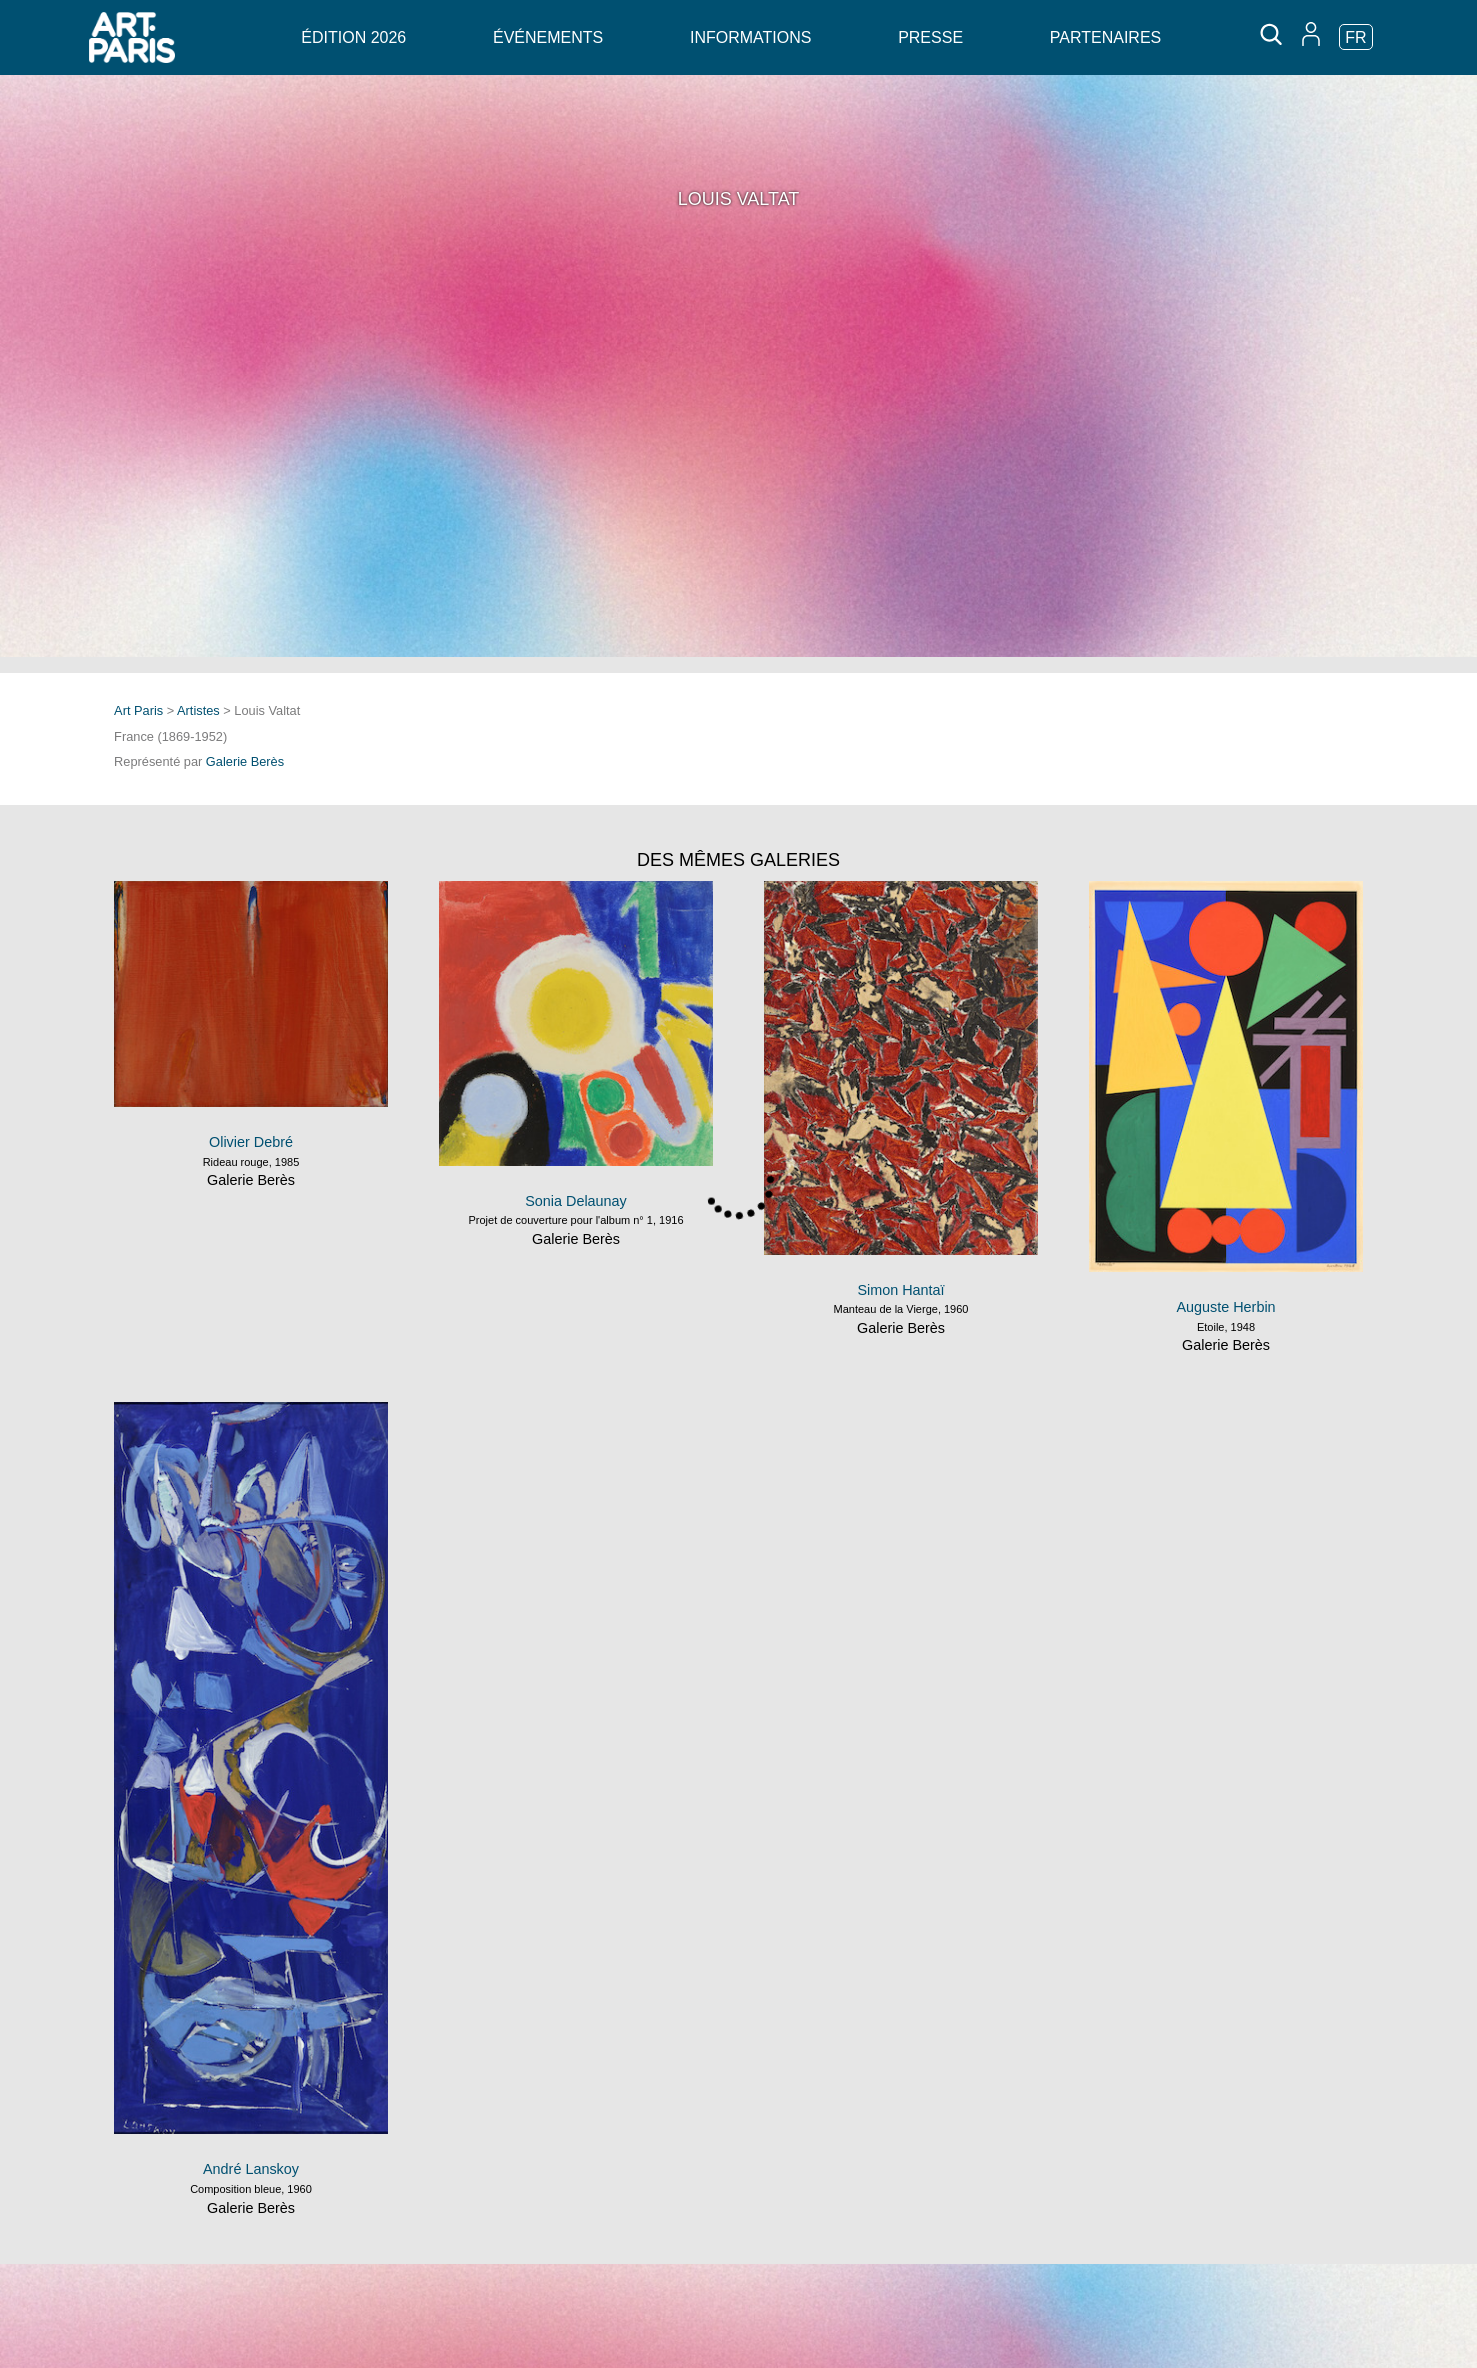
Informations (750, 37)
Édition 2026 (353, 37)
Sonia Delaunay (576, 1201)
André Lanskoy (251, 2169)
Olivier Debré (251, 1142)
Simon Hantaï (900, 1290)
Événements (548, 37)
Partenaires (1105, 37)
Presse (930, 37)
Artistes (198, 710)
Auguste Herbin (1225, 1307)
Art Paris (138, 710)
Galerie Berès (245, 761)
